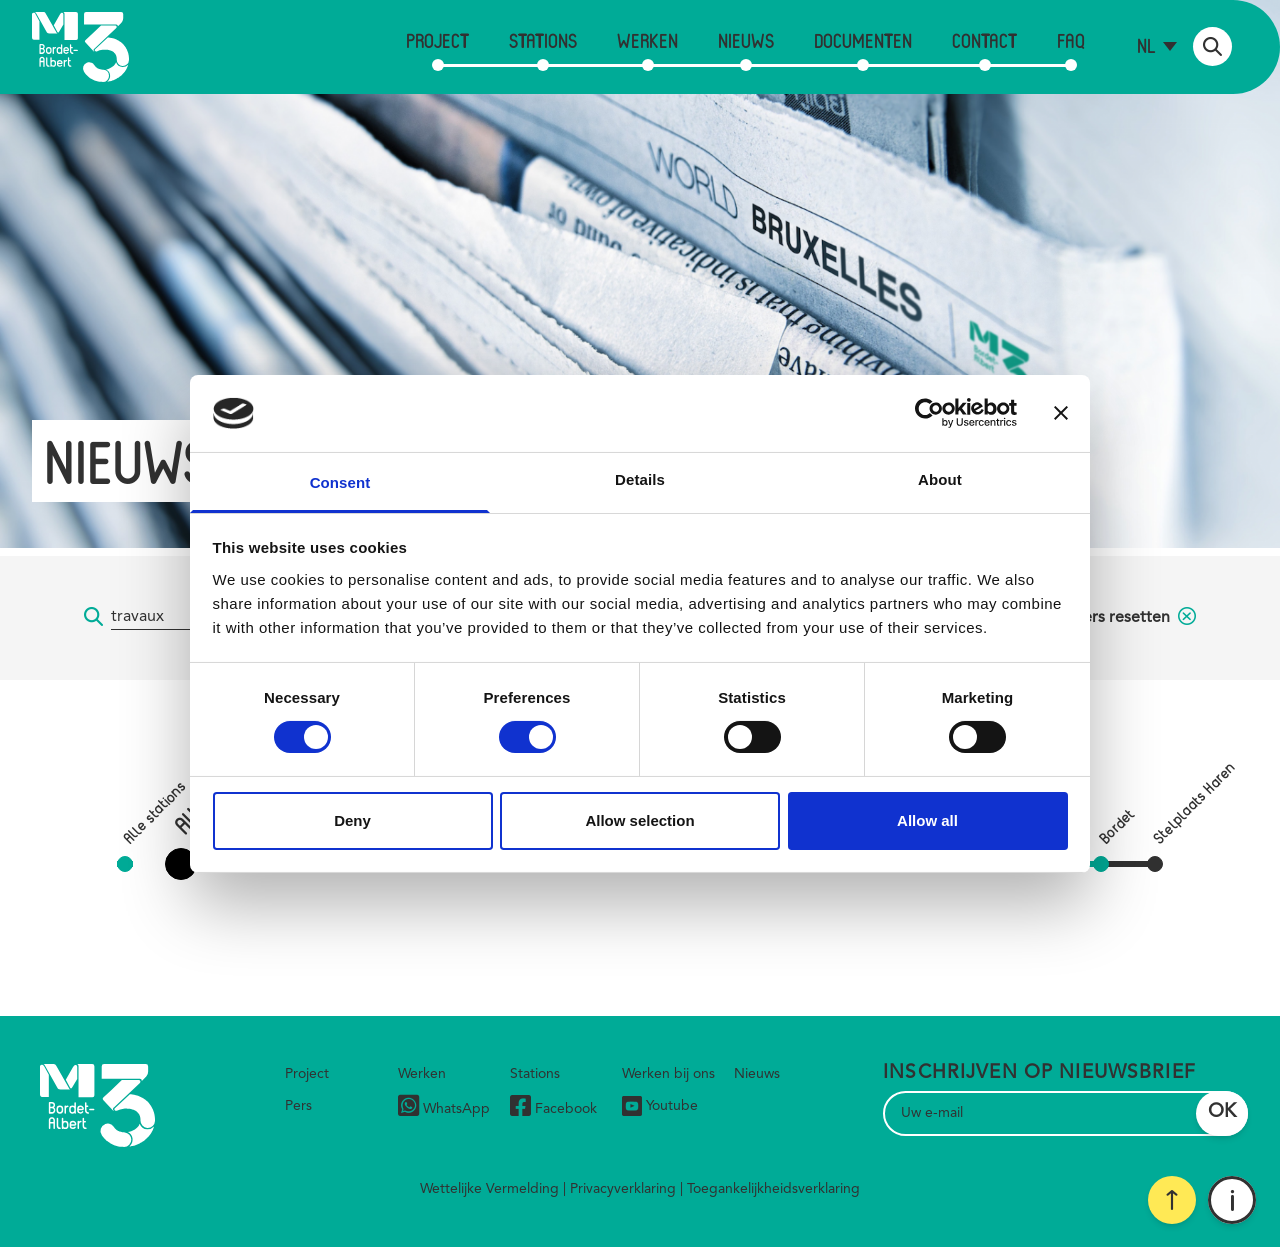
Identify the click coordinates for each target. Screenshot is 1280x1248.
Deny (352, 820)
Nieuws (746, 40)
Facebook (553, 1108)
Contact (984, 40)
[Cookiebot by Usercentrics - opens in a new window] (929, 413)
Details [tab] (640, 479)
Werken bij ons (668, 1074)
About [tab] (940, 479)
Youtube (660, 1106)
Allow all (927, 820)
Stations (543, 40)
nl (1146, 45)
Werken (647, 40)
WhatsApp (444, 1108)
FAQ (1071, 40)
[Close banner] (1061, 413)
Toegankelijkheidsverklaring (773, 1189)
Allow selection (639, 820)
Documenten (863, 40)
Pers (298, 1106)
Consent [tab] (340, 482)
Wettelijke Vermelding (489, 1189)
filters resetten (1130, 618)
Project (437, 40)
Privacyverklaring (623, 1189)
